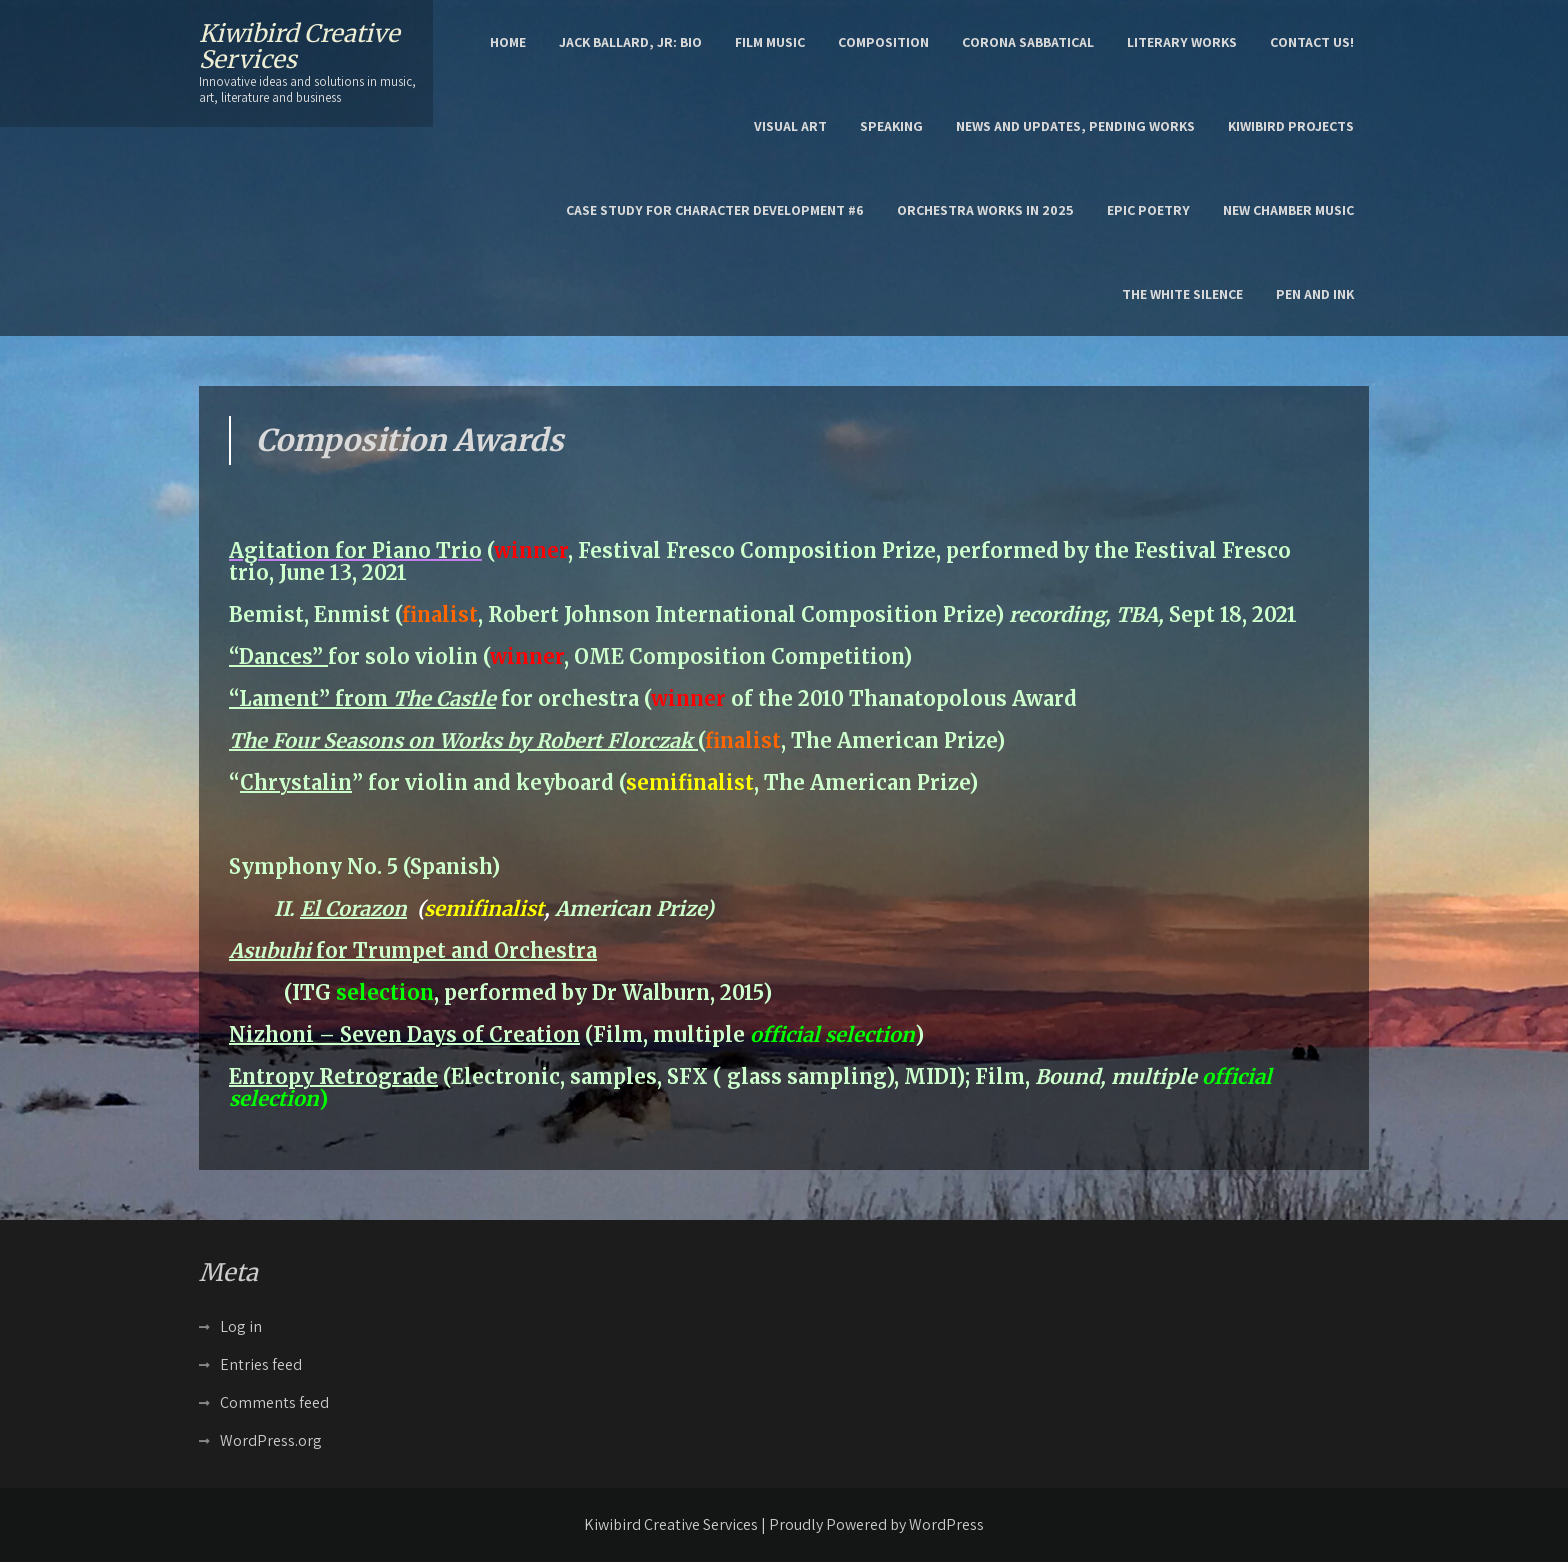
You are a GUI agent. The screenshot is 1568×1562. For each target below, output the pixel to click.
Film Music (770, 42)
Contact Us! (1312, 42)
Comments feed (274, 1402)
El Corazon (353, 908)
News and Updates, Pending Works (1075, 126)
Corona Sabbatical (1028, 42)
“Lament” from (362, 698)
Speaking (891, 126)
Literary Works (1182, 42)
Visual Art (790, 126)
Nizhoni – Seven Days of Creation (404, 1034)
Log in (241, 1326)
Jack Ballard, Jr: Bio (630, 42)
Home (508, 42)
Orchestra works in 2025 (985, 210)
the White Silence (1182, 294)
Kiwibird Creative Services (299, 46)
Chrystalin (296, 782)
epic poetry (1148, 210)
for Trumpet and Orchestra (413, 950)
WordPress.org (271, 1440)
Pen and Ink (1315, 294)
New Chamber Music (1288, 210)
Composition (883, 42)
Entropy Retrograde (333, 1076)
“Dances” (278, 656)
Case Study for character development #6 (715, 210)
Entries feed (261, 1364)
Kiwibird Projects (1291, 126)
